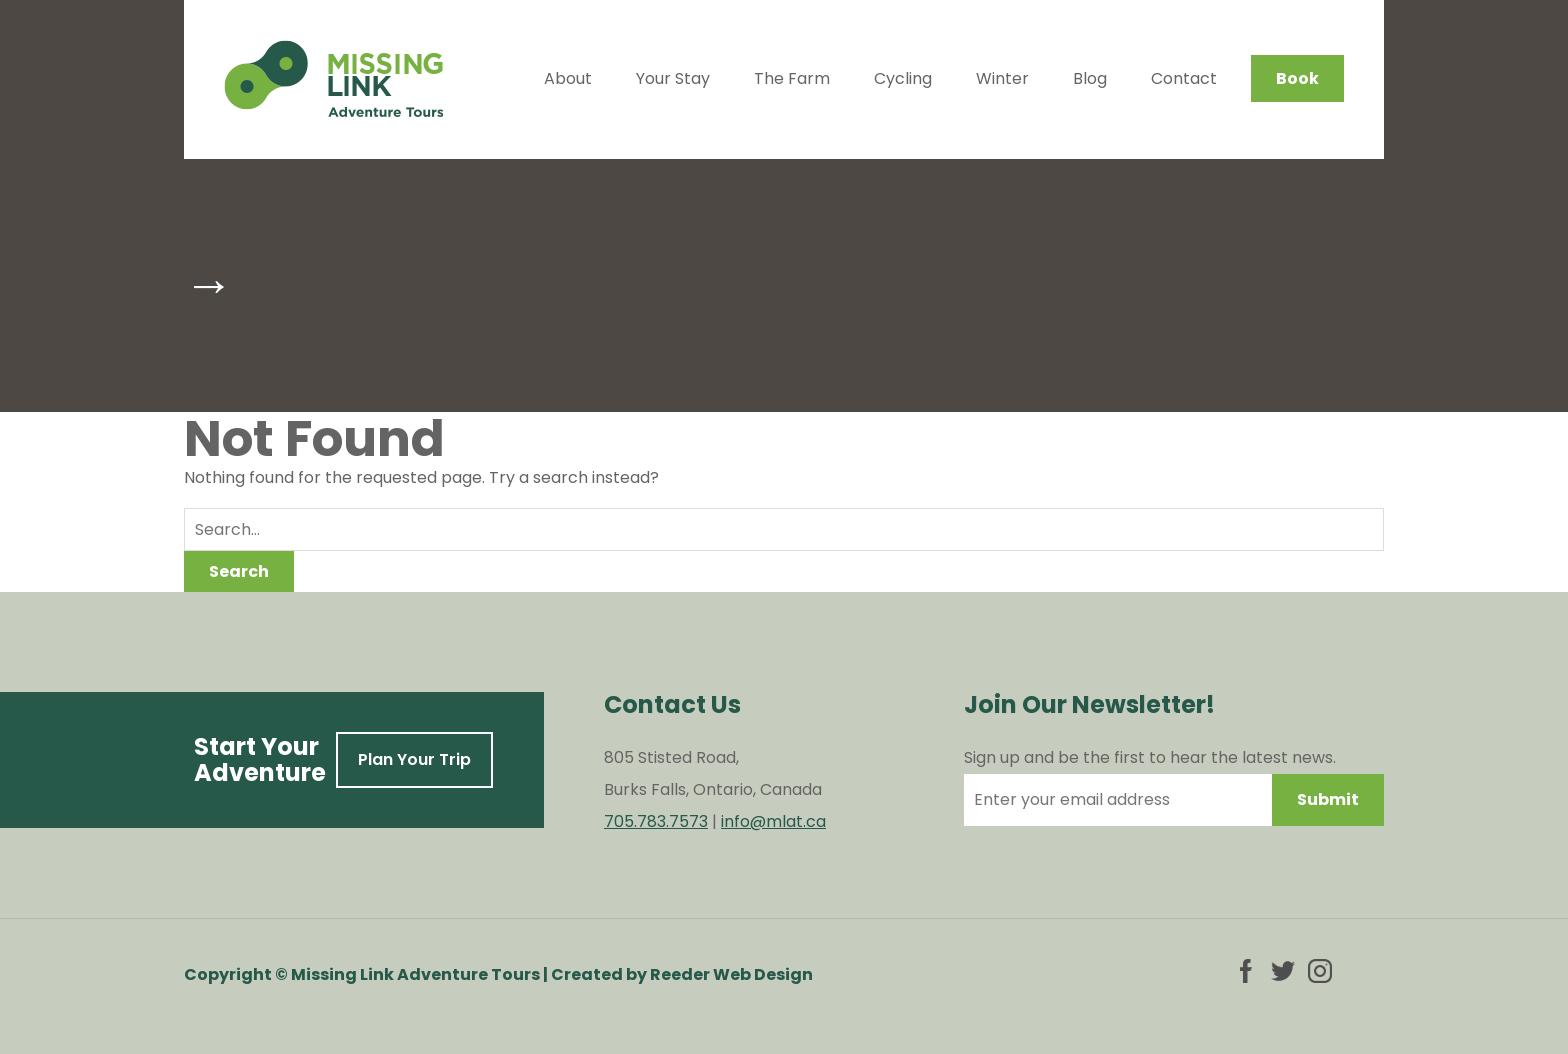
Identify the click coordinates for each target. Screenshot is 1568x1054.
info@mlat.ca (773, 821)
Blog (1090, 78)
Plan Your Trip (414, 759)
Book (1297, 78)
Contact (1184, 78)
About (568, 78)
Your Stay (673, 78)
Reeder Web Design (731, 974)
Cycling (903, 78)
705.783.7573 (656, 821)
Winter (1002, 78)
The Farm (792, 78)
